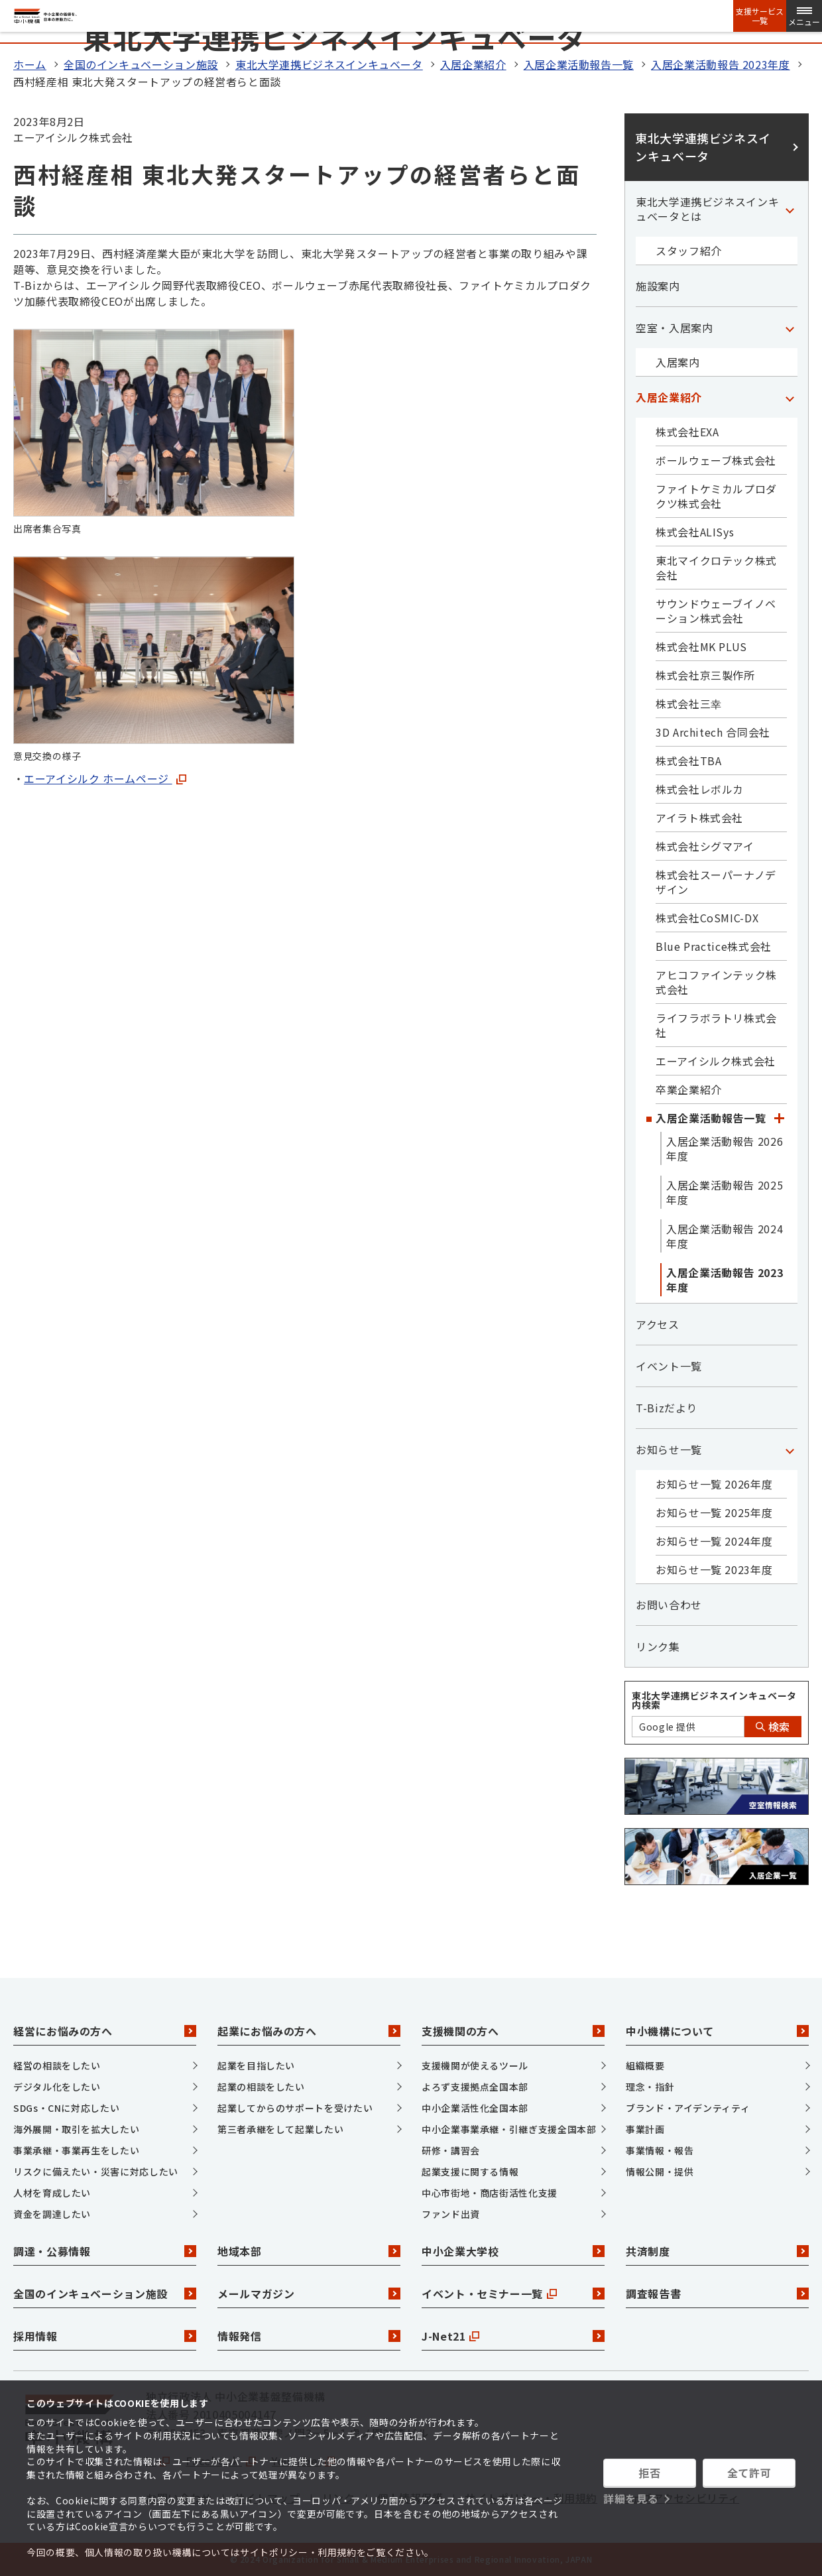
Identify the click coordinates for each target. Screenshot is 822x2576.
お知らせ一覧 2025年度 (714, 1512)
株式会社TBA (688, 760)
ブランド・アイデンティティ (688, 2108)
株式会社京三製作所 (705, 675)
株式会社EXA (687, 432)
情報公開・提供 (659, 2171)
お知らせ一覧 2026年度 (714, 1484)
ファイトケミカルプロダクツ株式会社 (716, 496)
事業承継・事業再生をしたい (76, 2150)
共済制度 (717, 2251)
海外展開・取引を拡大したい (76, 2129)
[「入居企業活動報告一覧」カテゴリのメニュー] (779, 1118)
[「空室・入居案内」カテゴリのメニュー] (789, 328)
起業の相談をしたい (261, 2086)
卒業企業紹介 (689, 1089)
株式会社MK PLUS (701, 646)
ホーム (29, 64)
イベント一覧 (669, 1366)
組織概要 (645, 2065)
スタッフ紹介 (689, 251)
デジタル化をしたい (57, 2086)
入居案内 (678, 362)
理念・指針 (650, 2086)
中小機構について (717, 2031)
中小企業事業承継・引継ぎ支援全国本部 (509, 2129)
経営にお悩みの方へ (104, 2031)
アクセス (657, 1324)
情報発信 (308, 2336)
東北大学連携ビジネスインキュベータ (329, 64)
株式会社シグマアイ (705, 846)
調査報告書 (717, 2293)
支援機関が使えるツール (475, 2065)
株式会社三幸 (689, 703)
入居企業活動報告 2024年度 (724, 1236)
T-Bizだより (666, 1408)
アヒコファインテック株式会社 (716, 982)
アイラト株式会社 (699, 818)
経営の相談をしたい (57, 2065)
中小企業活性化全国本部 (475, 2108)
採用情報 (104, 2336)
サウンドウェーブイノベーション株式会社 (716, 610)
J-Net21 (513, 2336)
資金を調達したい (52, 2214)
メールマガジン (308, 2293)
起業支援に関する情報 (470, 2171)
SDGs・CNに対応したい (66, 2108)
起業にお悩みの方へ (308, 2031)
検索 (773, 1727)
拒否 (649, 2473)
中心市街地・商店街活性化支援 (490, 2192)
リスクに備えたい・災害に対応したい (95, 2171)
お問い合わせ (669, 1605)
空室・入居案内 (674, 328)
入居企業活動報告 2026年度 (724, 1148)
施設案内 (658, 286)
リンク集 (658, 1646)
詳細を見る (630, 2498)
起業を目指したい (256, 2065)
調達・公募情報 (104, 2251)
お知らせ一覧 (669, 1449)
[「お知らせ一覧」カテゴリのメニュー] (789, 1449)
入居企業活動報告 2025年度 (724, 1192)
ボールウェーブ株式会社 (716, 460)
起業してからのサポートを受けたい (295, 2108)
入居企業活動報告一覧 (579, 64)
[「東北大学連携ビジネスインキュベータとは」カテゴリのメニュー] (789, 209)
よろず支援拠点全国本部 (475, 2086)
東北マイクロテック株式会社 (716, 567)
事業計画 (645, 2129)
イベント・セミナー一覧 (513, 2293)
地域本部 (308, 2251)
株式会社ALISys (695, 532)
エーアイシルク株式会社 (716, 1061)
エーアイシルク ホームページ (105, 778)
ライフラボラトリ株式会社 (716, 1025)
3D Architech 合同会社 (713, 732)
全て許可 (749, 2473)
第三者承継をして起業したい (280, 2129)
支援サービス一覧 (760, 16)
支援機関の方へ (513, 2031)
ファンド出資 (451, 2214)
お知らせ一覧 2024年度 (714, 1541)
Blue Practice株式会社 (714, 946)
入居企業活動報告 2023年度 (720, 64)
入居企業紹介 (473, 64)
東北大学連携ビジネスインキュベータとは (707, 209)
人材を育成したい (52, 2192)
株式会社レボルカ (700, 789)
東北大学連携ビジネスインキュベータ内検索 (714, 1700)
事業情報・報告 (659, 2150)
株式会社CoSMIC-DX (707, 918)
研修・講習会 (451, 2150)
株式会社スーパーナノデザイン (716, 882)
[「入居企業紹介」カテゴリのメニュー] (789, 397)
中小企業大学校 (513, 2251)
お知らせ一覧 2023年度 (714, 1569)
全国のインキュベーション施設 (141, 64)
